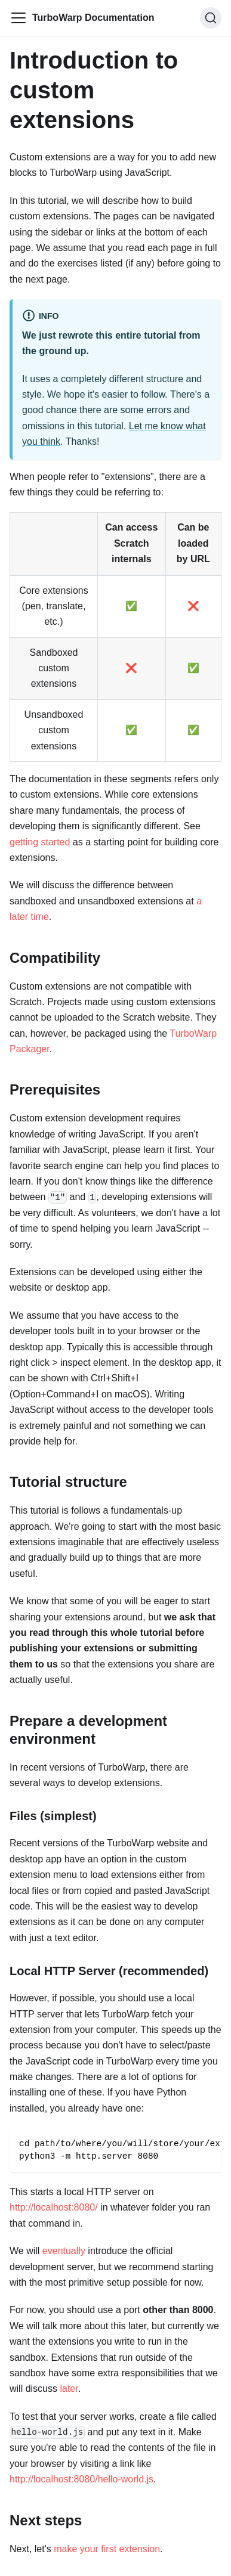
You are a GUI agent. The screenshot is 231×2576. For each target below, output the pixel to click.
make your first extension (107, 2549)
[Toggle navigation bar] (18, 18)
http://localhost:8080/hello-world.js (81, 2479)
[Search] (210, 18)
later (69, 2388)
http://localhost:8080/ (54, 2207)
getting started (40, 842)
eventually (63, 2251)
